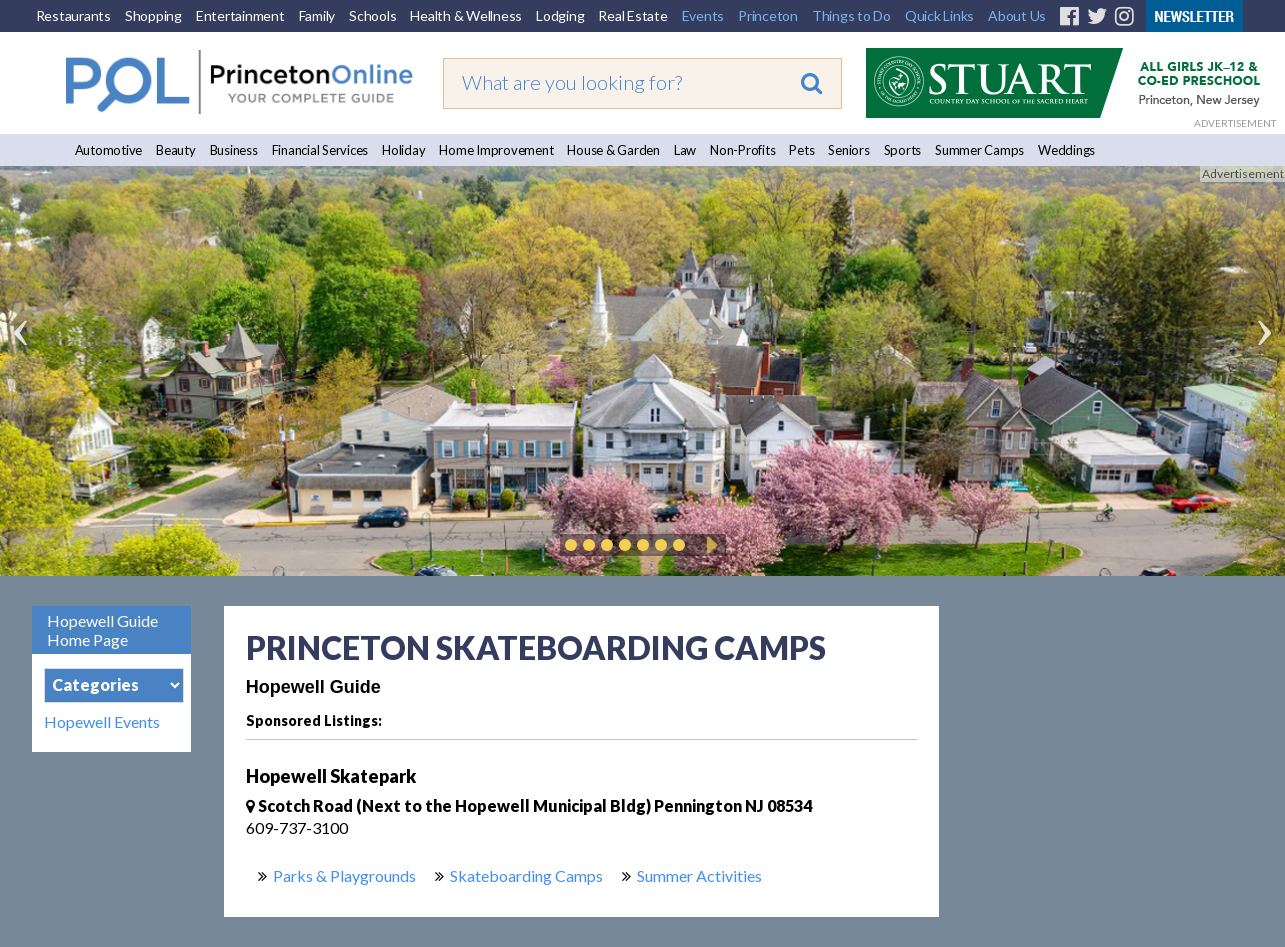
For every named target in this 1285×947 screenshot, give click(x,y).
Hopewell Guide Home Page (102, 630)
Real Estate (632, 15)
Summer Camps (979, 150)
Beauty (176, 150)
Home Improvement (496, 150)
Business (234, 150)
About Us (1017, 15)
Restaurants (73, 15)
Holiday (403, 150)
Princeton (768, 15)
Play (709, 545)
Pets (801, 150)
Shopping (153, 15)
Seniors (848, 150)
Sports (903, 150)
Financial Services (320, 150)
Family (317, 15)
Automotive (109, 150)
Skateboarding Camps (526, 875)
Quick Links (939, 15)
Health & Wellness (466, 15)
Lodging (560, 15)
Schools (372, 15)
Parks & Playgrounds (344, 875)
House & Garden (613, 150)
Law (685, 150)
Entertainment (240, 15)
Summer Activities (699, 875)
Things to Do (851, 15)
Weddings (1066, 150)
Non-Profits (742, 150)
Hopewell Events (102, 722)
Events (703, 15)
